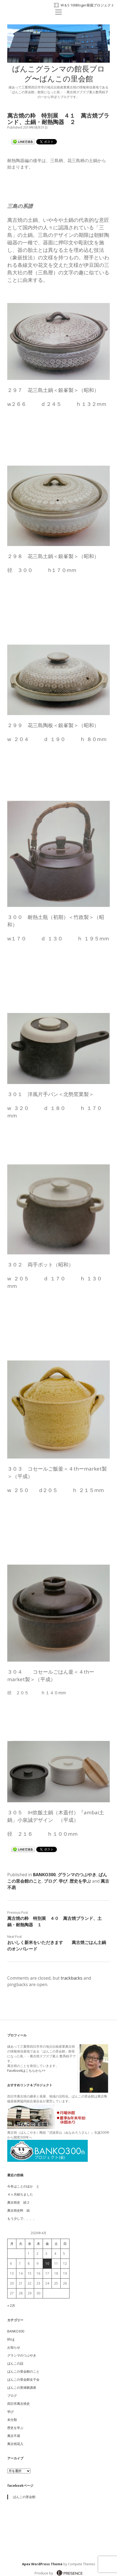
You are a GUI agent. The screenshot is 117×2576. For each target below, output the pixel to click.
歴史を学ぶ (80, 1881)
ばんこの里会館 (24, 2497)
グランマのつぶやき (77, 1875)
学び (63, 1881)
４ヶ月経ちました (20, 2194)
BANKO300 (44, 1875)
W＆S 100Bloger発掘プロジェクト (87, 5)
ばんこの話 (15, 2363)
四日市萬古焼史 (18, 2403)
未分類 (12, 2419)
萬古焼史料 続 (18, 2210)
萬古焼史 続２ (18, 2202)
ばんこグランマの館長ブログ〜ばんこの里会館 (58, 75)
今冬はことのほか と (23, 2186)
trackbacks (71, 1978)
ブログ (50, 1881)
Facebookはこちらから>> (26, 2070)
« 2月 (11, 2305)
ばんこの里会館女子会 (23, 2379)
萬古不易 (13, 2435)
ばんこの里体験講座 (21, 2387)
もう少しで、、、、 (21, 2218)
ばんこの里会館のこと (23, 2371)
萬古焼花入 (15, 2444)
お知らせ (13, 2347)
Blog (10, 2339)
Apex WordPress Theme (42, 2564)
